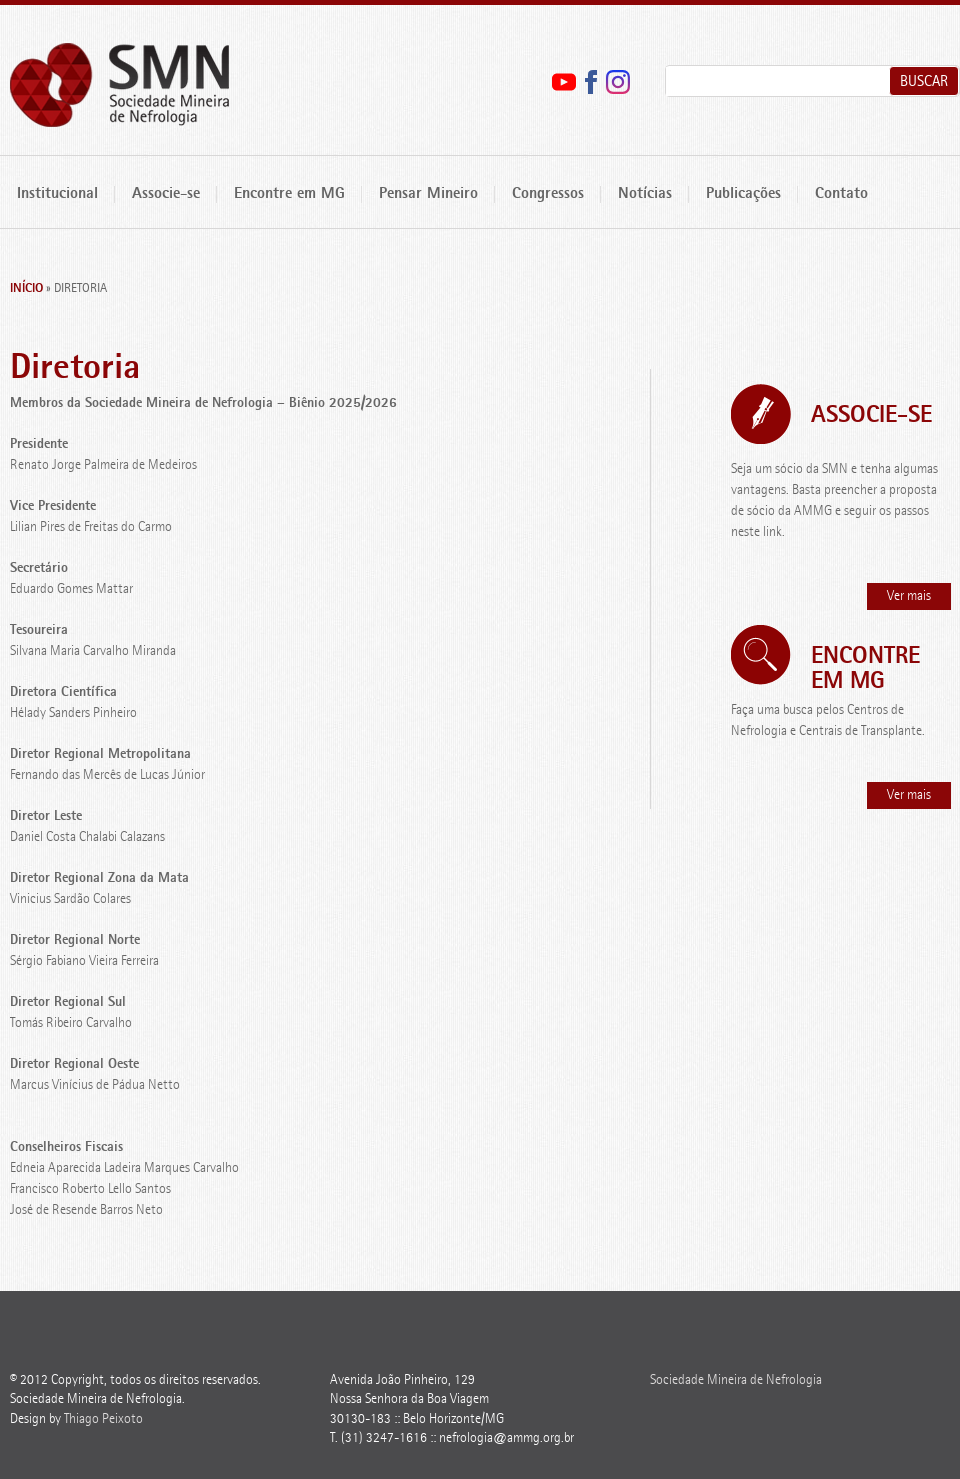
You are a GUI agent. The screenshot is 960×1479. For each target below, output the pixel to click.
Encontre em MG (289, 194)
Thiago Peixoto (103, 1419)
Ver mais (909, 596)
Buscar (924, 82)
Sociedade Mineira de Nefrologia (120, 85)
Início (26, 289)
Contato (841, 194)
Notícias (645, 194)
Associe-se (166, 194)
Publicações (743, 194)
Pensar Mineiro (428, 194)
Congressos (548, 194)
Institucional (57, 194)
